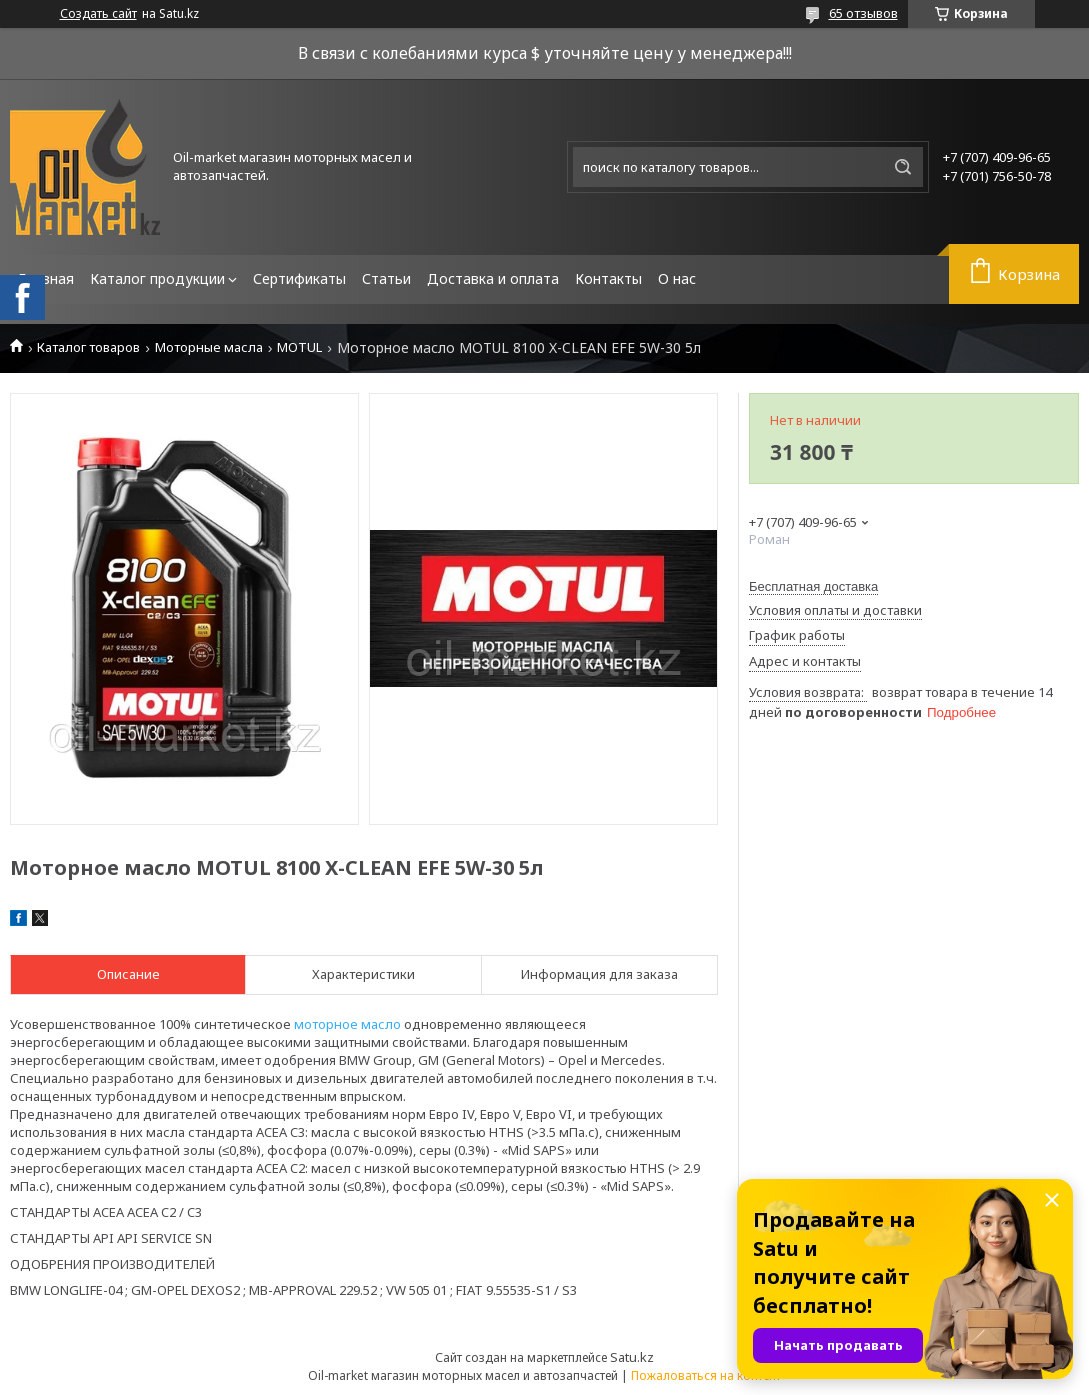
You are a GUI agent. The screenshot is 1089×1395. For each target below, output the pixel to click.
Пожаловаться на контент (706, 1375)
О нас (677, 278)
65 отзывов (863, 13)
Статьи (386, 278)
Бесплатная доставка (813, 586)
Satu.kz (632, 1357)
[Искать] (903, 167)
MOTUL (299, 347)
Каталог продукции (157, 278)
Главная (46, 278)
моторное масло (347, 1024)
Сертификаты (299, 278)
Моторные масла (209, 347)
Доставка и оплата (493, 278)
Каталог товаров (88, 347)
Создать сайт (98, 14)
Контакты (608, 278)
